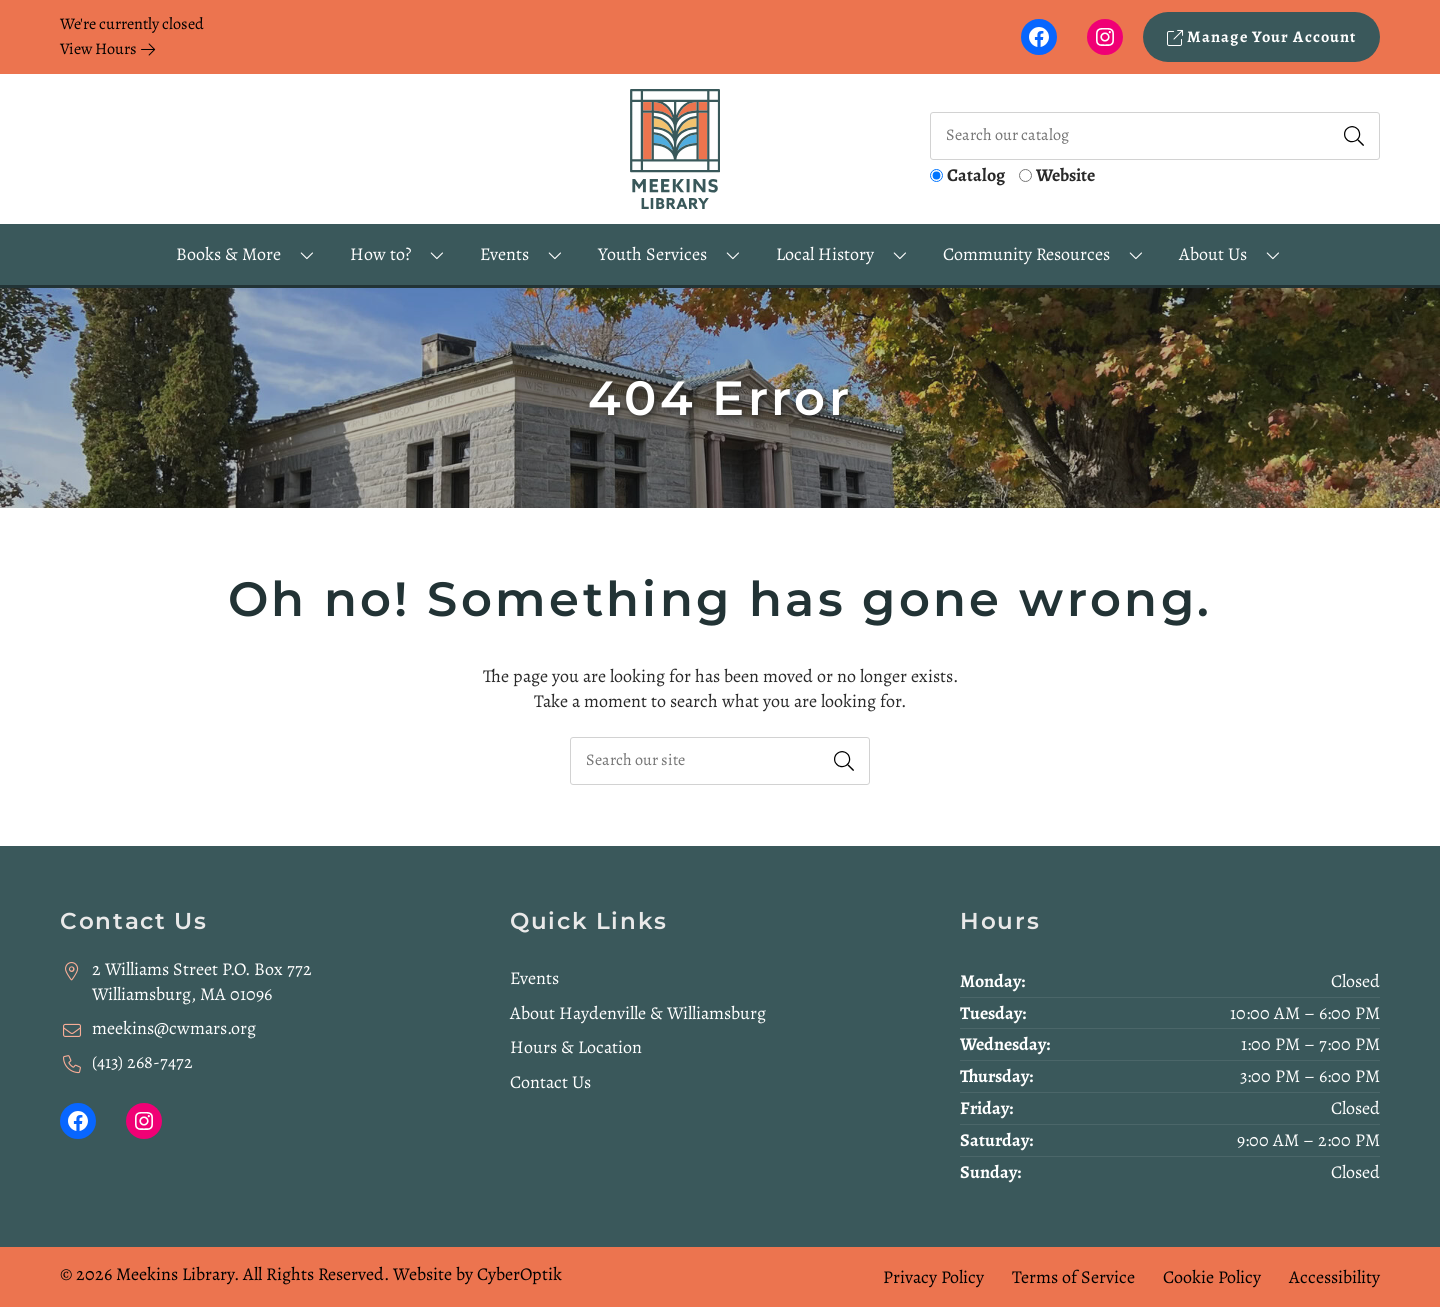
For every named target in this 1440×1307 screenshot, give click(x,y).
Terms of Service (1073, 1277)
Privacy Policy (933, 1277)
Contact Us (550, 1082)
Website (1065, 175)
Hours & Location (576, 1047)
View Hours (108, 49)
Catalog (976, 175)
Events (534, 978)
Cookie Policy (1212, 1277)
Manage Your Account (1262, 37)
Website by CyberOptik (477, 1274)
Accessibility (1334, 1277)
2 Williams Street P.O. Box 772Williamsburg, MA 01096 (202, 981)
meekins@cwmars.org (174, 1028)
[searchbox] (720, 761)
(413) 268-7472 (142, 1062)
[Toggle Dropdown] (307, 254)
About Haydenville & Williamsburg (638, 1013)
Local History (825, 254)
